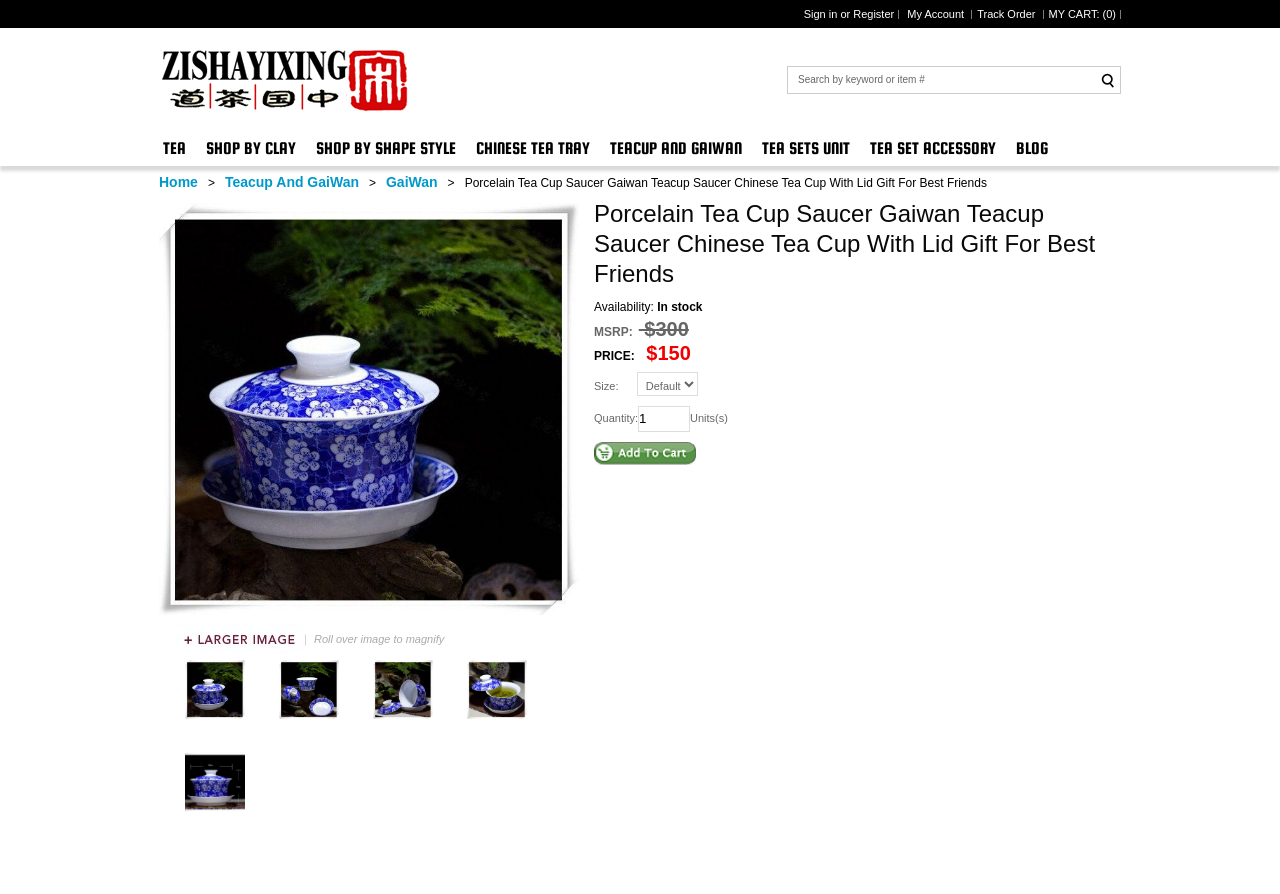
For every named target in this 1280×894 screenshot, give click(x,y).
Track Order (1007, 14)
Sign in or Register (849, 14)
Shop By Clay (251, 148)
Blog (1032, 148)
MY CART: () (1082, 14)
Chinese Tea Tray (533, 148)
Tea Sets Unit (806, 148)
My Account (937, 14)
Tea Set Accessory (933, 148)
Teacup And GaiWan (676, 148)
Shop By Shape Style (386, 148)
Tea (174, 148)
